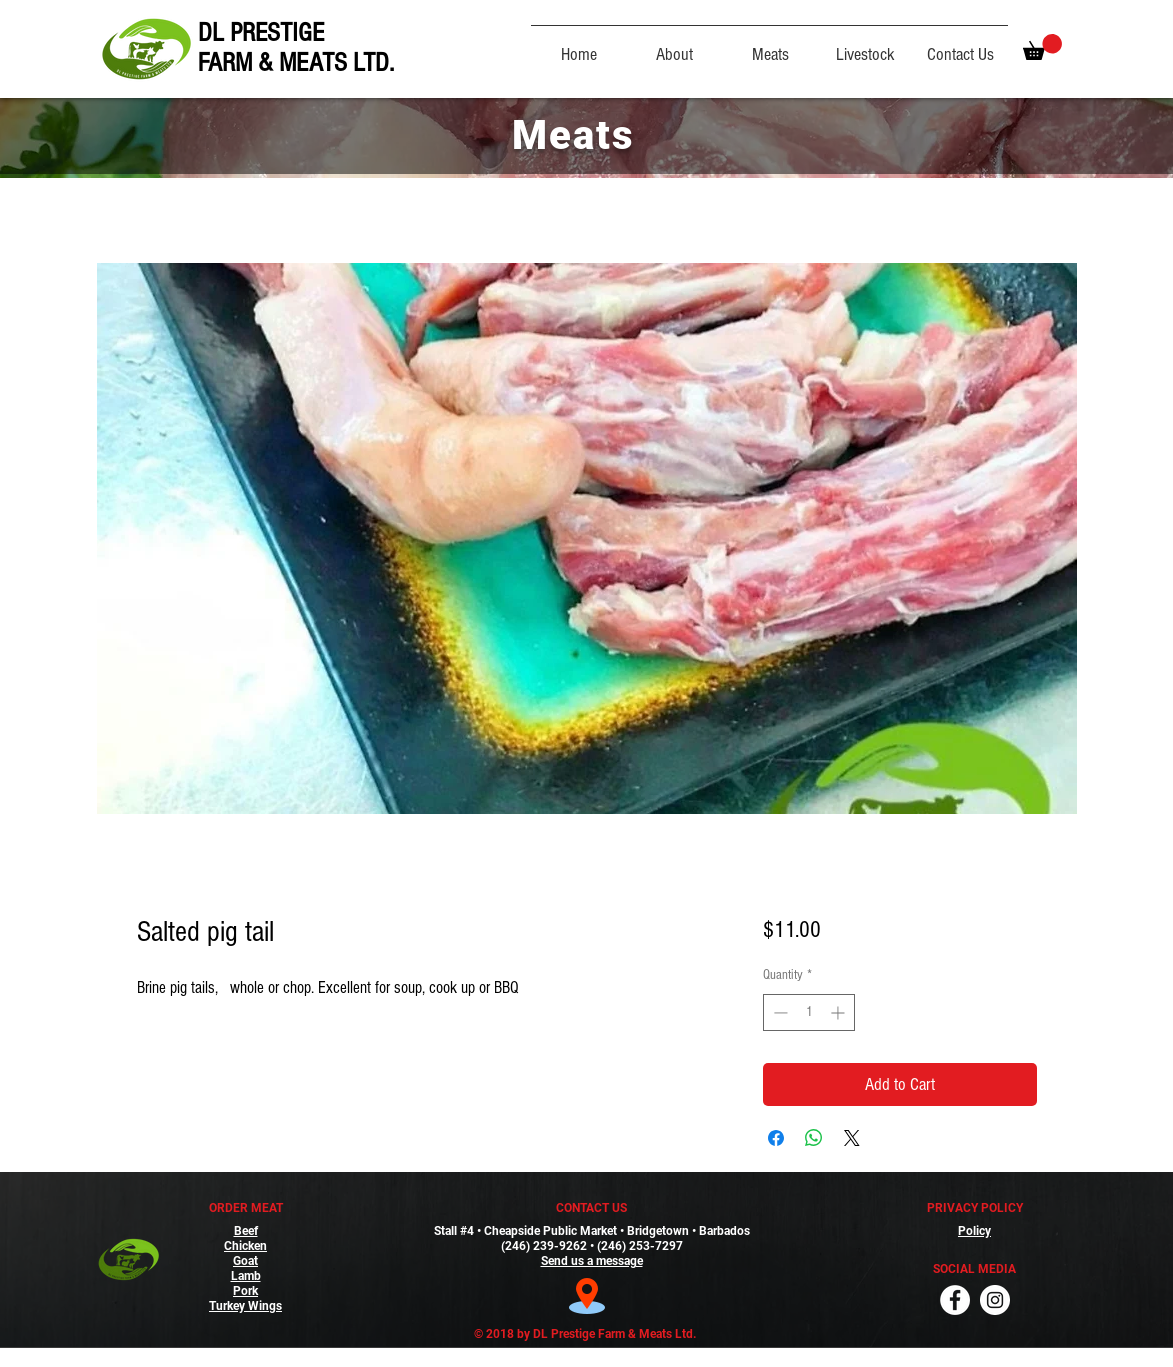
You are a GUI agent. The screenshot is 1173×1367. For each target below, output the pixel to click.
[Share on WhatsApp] (814, 1138)
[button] (1042, 47)
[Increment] (839, 1012)
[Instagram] (995, 1300)
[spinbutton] (809, 1012)
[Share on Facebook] (776, 1138)
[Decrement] (778, 1012)
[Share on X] (852, 1138)
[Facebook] (955, 1300)
